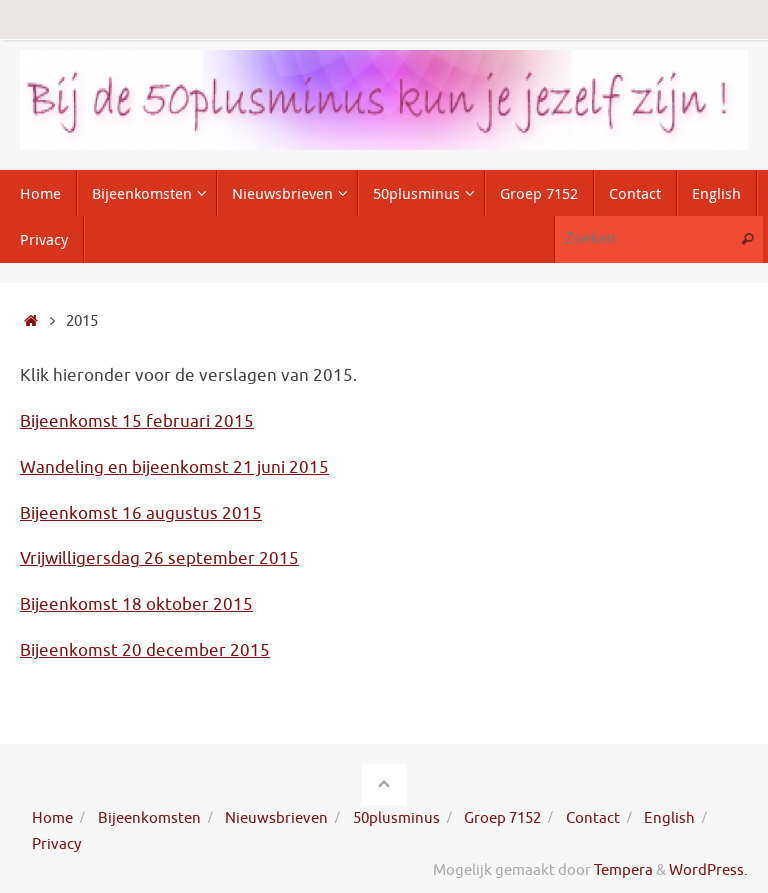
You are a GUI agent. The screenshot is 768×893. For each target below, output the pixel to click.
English (669, 818)
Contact (593, 818)
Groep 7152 (502, 818)
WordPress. (708, 870)
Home (52, 818)
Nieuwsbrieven (276, 818)
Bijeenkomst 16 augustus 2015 (141, 513)
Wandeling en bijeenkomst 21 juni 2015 (174, 467)
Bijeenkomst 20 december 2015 (145, 650)
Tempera (623, 870)
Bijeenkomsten (149, 818)
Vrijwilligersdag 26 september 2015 (159, 558)
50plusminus (396, 818)
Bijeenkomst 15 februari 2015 (137, 421)
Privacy (56, 844)
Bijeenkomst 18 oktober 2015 (136, 604)
